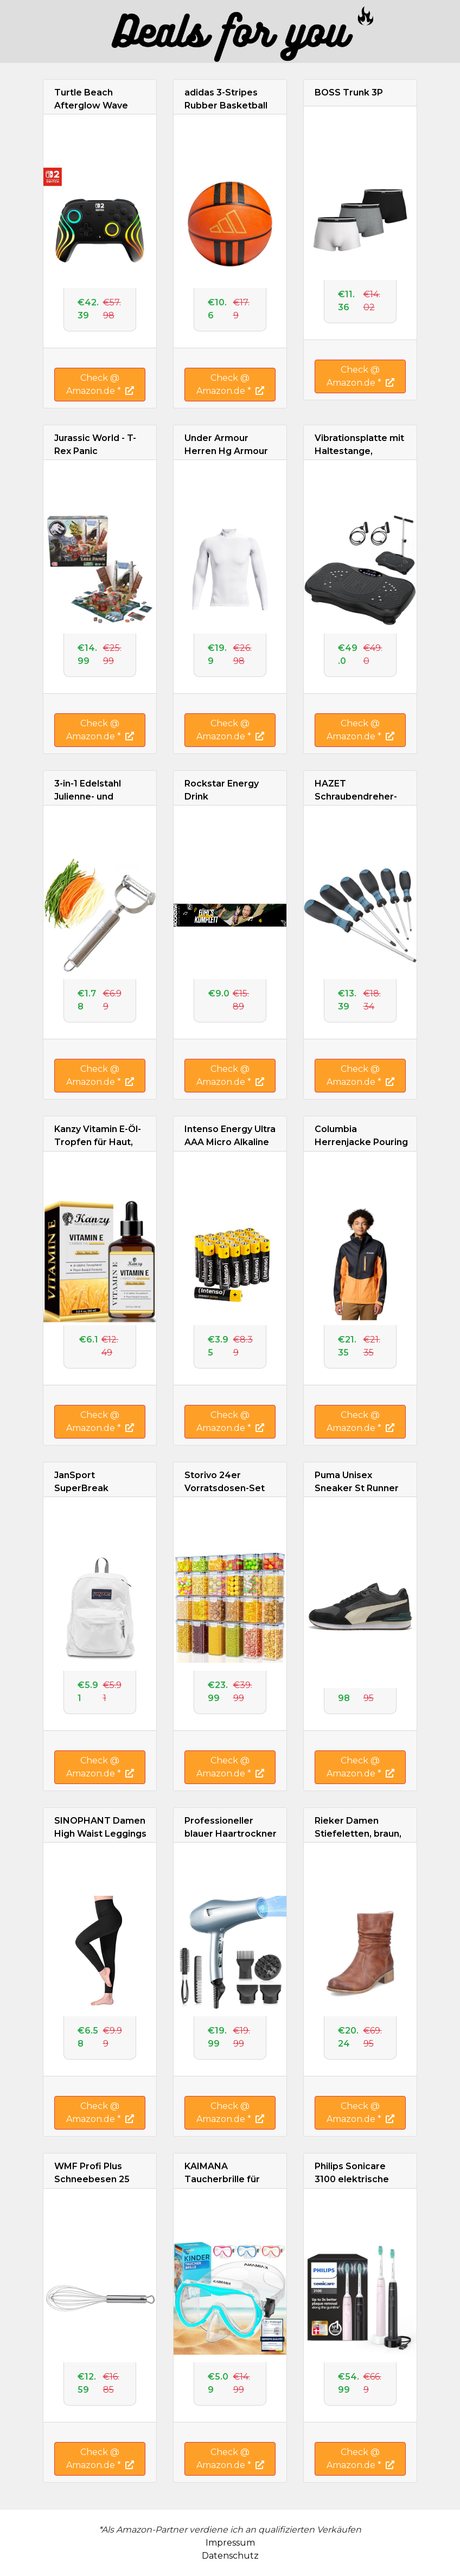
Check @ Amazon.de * (100, 384)
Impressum (230, 2542)
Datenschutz (230, 2556)
